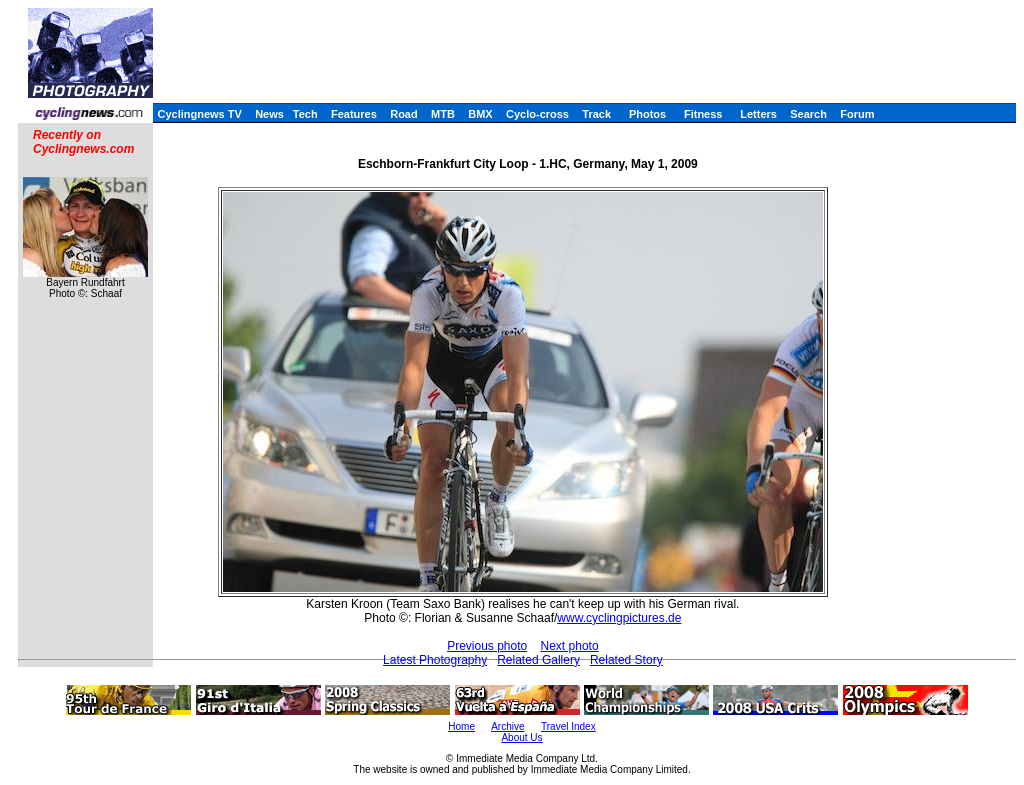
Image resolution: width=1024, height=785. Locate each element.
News (269, 114)
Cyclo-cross (537, 114)
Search (808, 114)
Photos (647, 114)
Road (404, 114)
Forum (857, 114)
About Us (521, 737)
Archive (507, 726)
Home (461, 726)
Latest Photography (435, 660)
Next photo (570, 646)
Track (596, 114)
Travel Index (568, 726)
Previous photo (487, 646)
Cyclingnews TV (199, 114)
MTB (443, 114)
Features (354, 114)
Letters (758, 114)
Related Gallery (538, 660)
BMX (480, 114)
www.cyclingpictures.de (619, 618)
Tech (305, 114)
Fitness (703, 114)
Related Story (626, 660)
